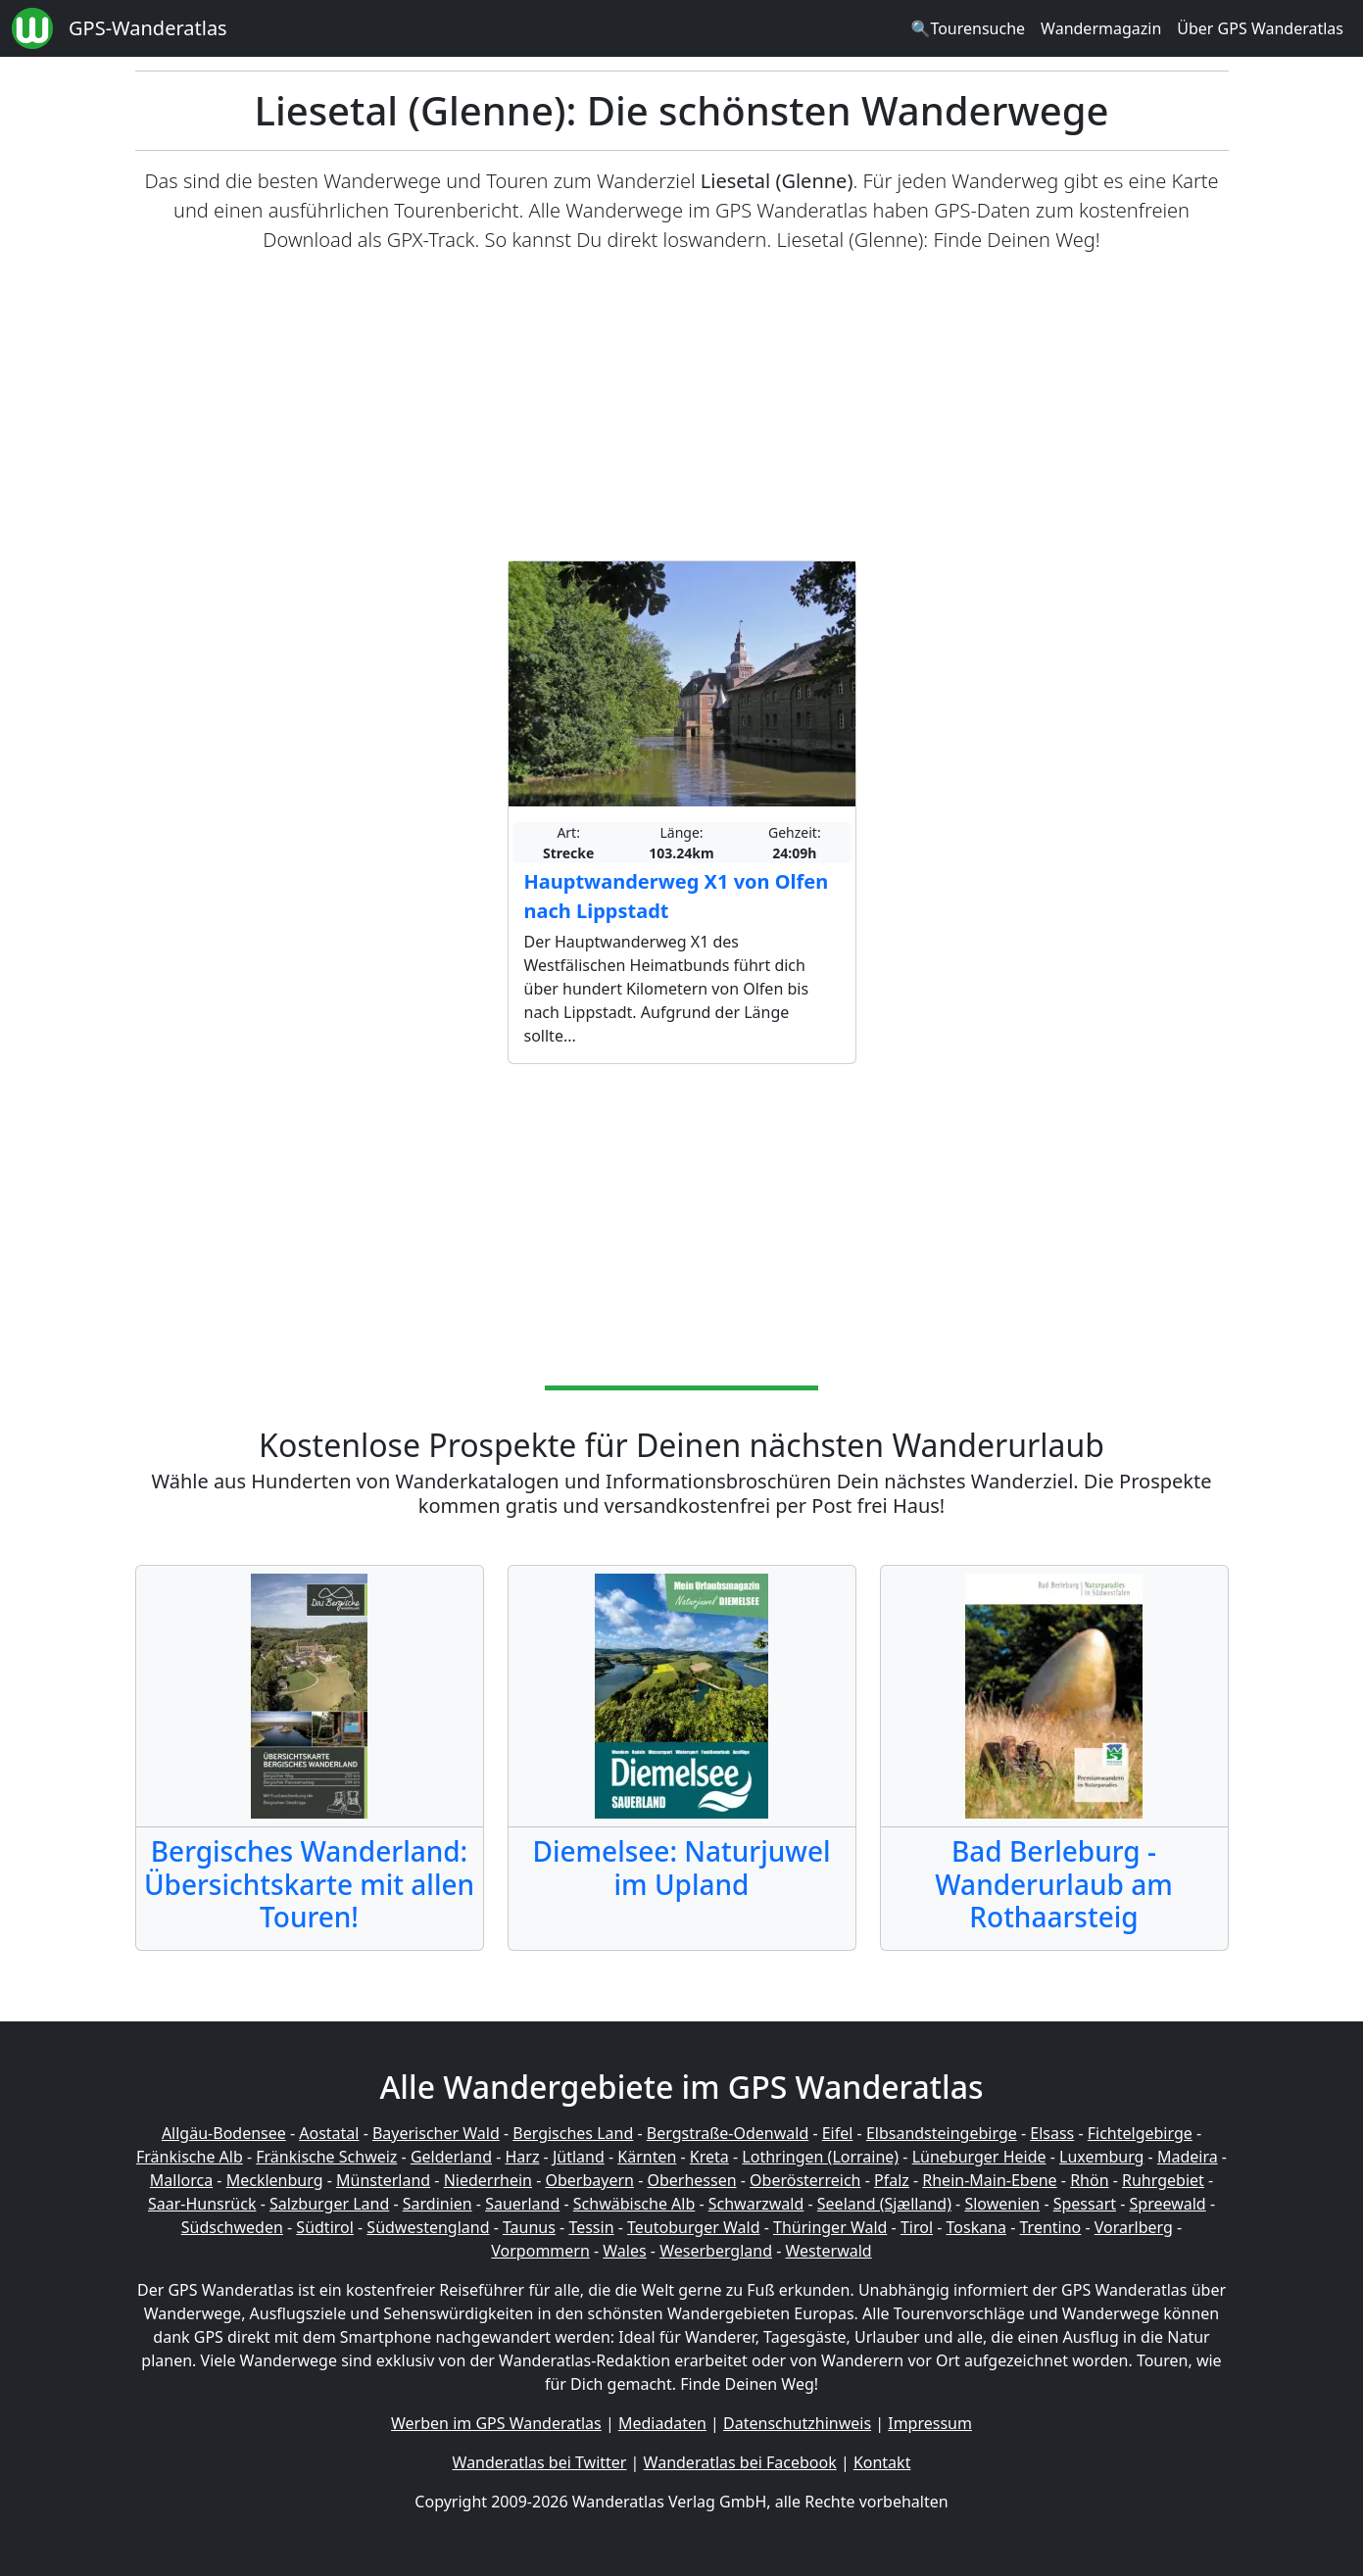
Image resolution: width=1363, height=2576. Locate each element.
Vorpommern (540, 2250)
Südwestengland (427, 2227)
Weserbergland (715, 2250)
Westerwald (829, 2250)
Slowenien (1002, 2203)
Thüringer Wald (830, 2227)
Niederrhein (488, 2180)
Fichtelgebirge (1140, 2133)
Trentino (1051, 2227)
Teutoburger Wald (693, 2227)
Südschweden (232, 2227)
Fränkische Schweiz (326, 2156)
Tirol (917, 2227)
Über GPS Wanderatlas (1260, 28)
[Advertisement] (682, 407)
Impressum (930, 2423)
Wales (624, 2250)
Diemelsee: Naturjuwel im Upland (681, 1867)
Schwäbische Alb (634, 2203)
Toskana (977, 2227)
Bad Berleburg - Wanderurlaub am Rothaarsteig (1053, 1883)
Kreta (709, 2156)
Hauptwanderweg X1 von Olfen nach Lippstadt (676, 896)
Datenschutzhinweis (797, 2423)
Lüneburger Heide (979, 2156)
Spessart (1084, 2203)
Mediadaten (662, 2423)
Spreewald (1168, 2203)
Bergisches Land (572, 2133)
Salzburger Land (329, 2203)
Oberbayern (590, 2180)
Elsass (1052, 2133)
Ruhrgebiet (1163, 2180)
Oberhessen (691, 2180)
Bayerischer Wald (436, 2133)
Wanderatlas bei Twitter (540, 2462)
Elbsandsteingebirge (941, 2133)
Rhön (1089, 2180)
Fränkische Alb (189, 2156)
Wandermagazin (1101, 28)
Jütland (579, 2156)
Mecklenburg (274, 2180)
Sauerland (522, 2203)
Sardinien (437, 2203)
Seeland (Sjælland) (884, 2203)
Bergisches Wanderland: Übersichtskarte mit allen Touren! (309, 1883)
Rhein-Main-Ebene (989, 2180)
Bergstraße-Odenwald (727, 2133)
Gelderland (451, 2156)
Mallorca (181, 2180)
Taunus (529, 2227)
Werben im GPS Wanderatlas (496, 2423)
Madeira (1187, 2156)
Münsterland (383, 2180)
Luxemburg (1101, 2156)
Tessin (590, 2227)
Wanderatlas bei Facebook (740, 2462)
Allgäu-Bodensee (224, 2133)
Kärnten (646, 2156)
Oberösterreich (805, 2180)
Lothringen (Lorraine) (820, 2156)
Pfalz (891, 2180)
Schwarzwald (756, 2203)
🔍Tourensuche (967, 28)
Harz (522, 2156)
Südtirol (325, 2227)
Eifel (837, 2133)
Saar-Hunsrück (202, 2203)
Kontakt (882, 2462)
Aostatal (329, 2133)
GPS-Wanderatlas (148, 28)
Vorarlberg (1134, 2227)
